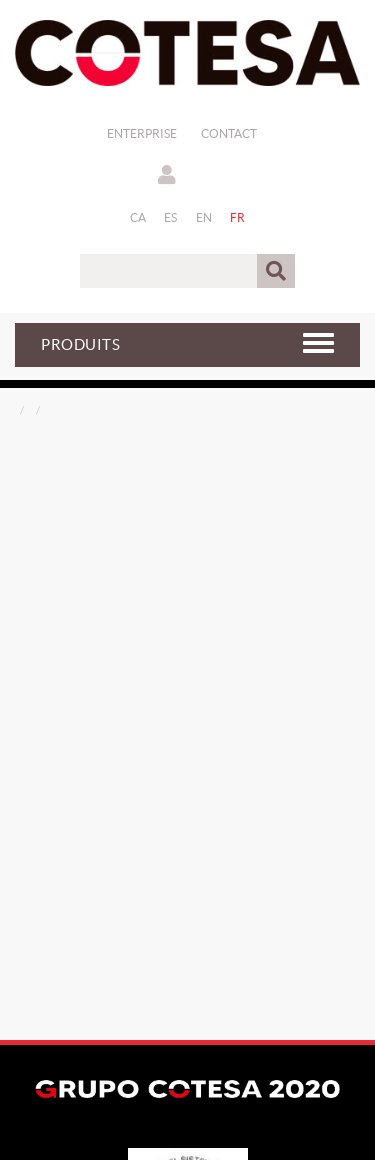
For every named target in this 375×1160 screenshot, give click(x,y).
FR (238, 217)
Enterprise (142, 133)
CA (138, 217)
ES (171, 217)
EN (204, 217)
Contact (229, 133)
